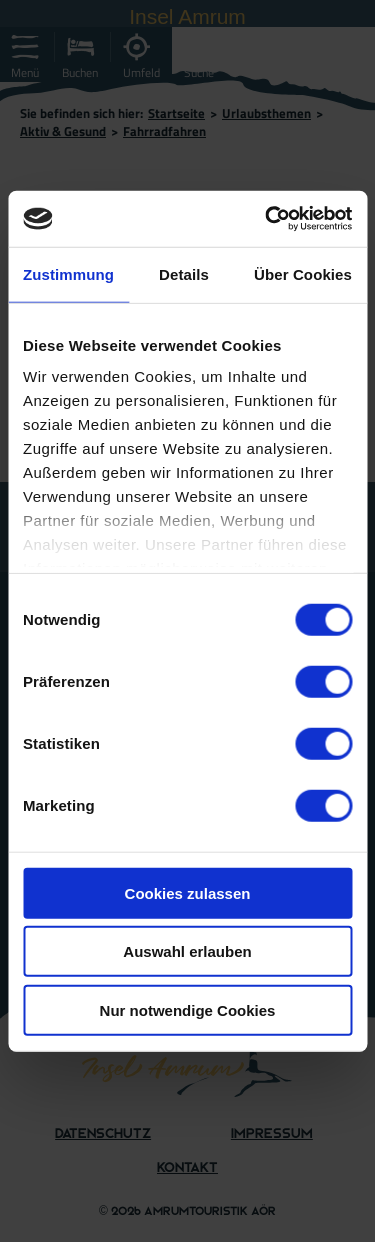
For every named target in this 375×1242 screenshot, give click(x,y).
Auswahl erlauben (187, 951)
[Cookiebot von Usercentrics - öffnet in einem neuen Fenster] (267, 219)
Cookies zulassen (188, 892)
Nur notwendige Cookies (188, 1009)
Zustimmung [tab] (68, 273)
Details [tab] (184, 273)
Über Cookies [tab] (303, 273)
